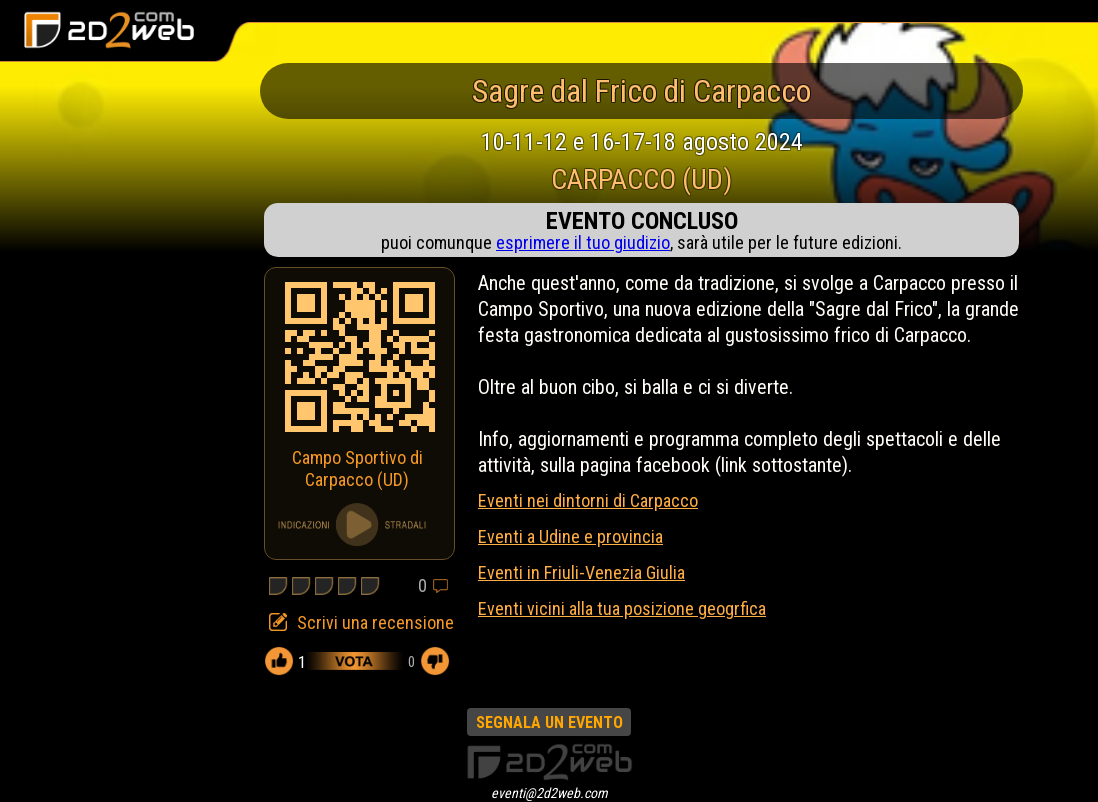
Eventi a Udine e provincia (570, 536)
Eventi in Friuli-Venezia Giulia (581, 572)
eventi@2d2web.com (549, 793)
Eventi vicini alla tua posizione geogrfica (622, 608)
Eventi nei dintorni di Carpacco (588, 500)
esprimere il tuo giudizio (583, 242)
